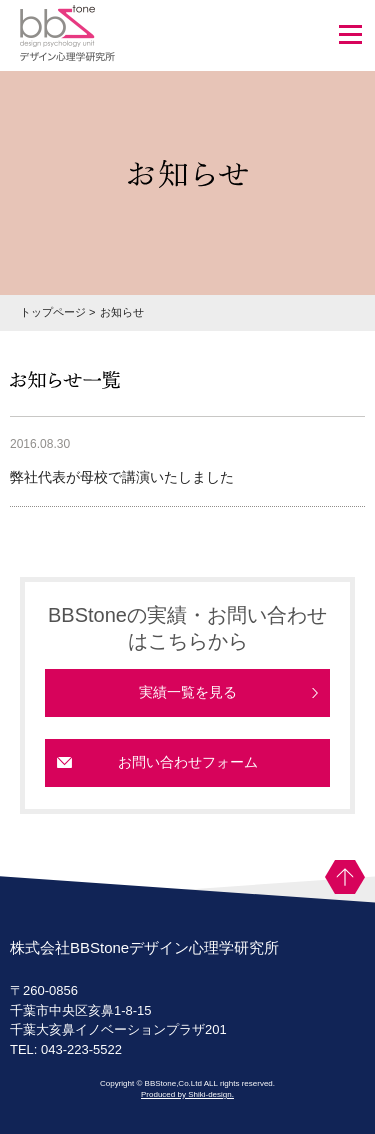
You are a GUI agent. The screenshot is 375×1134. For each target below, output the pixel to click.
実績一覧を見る (188, 692)
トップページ (53, 312)
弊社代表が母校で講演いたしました (122, 477)
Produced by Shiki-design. (187, 1094)
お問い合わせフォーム (188, 762)
